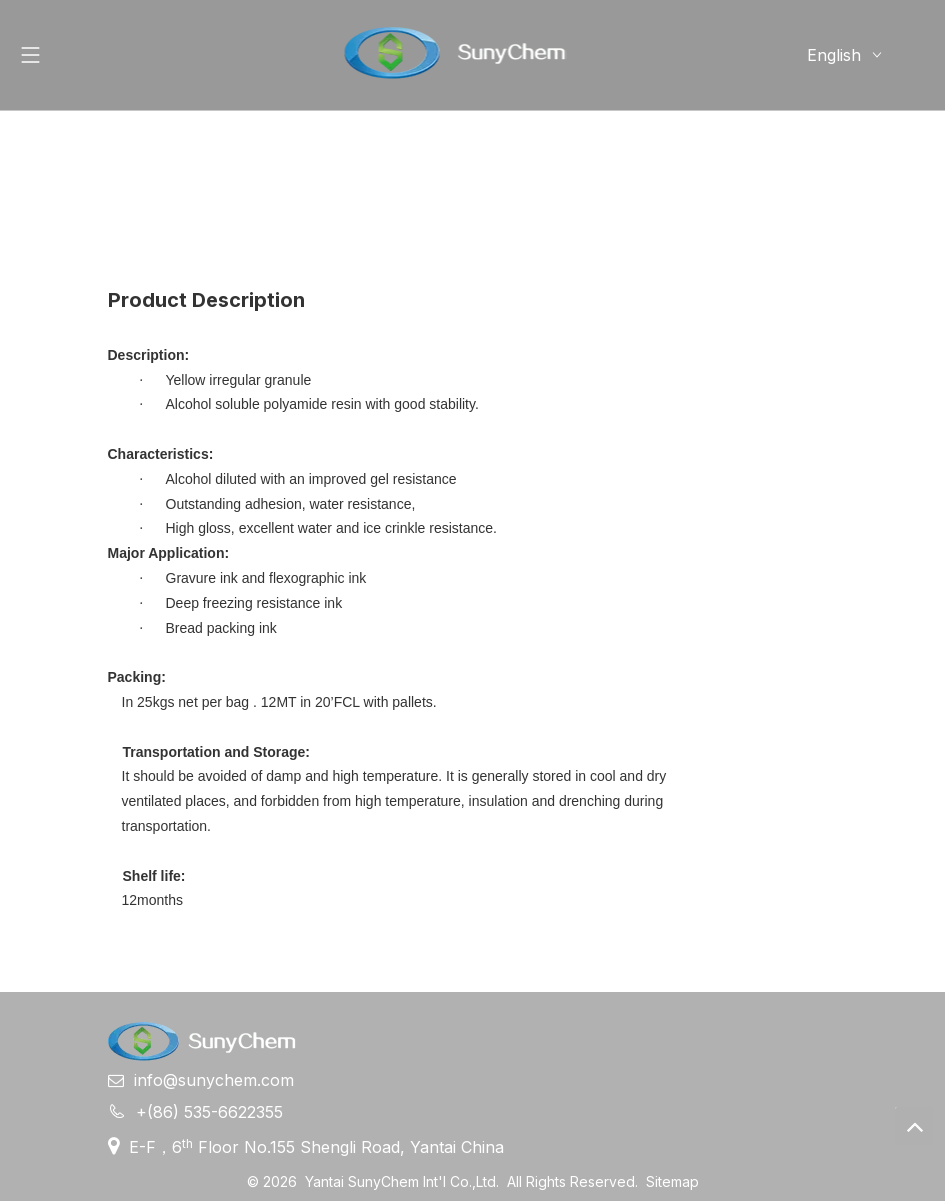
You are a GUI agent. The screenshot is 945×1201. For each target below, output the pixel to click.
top (914, 1126)
